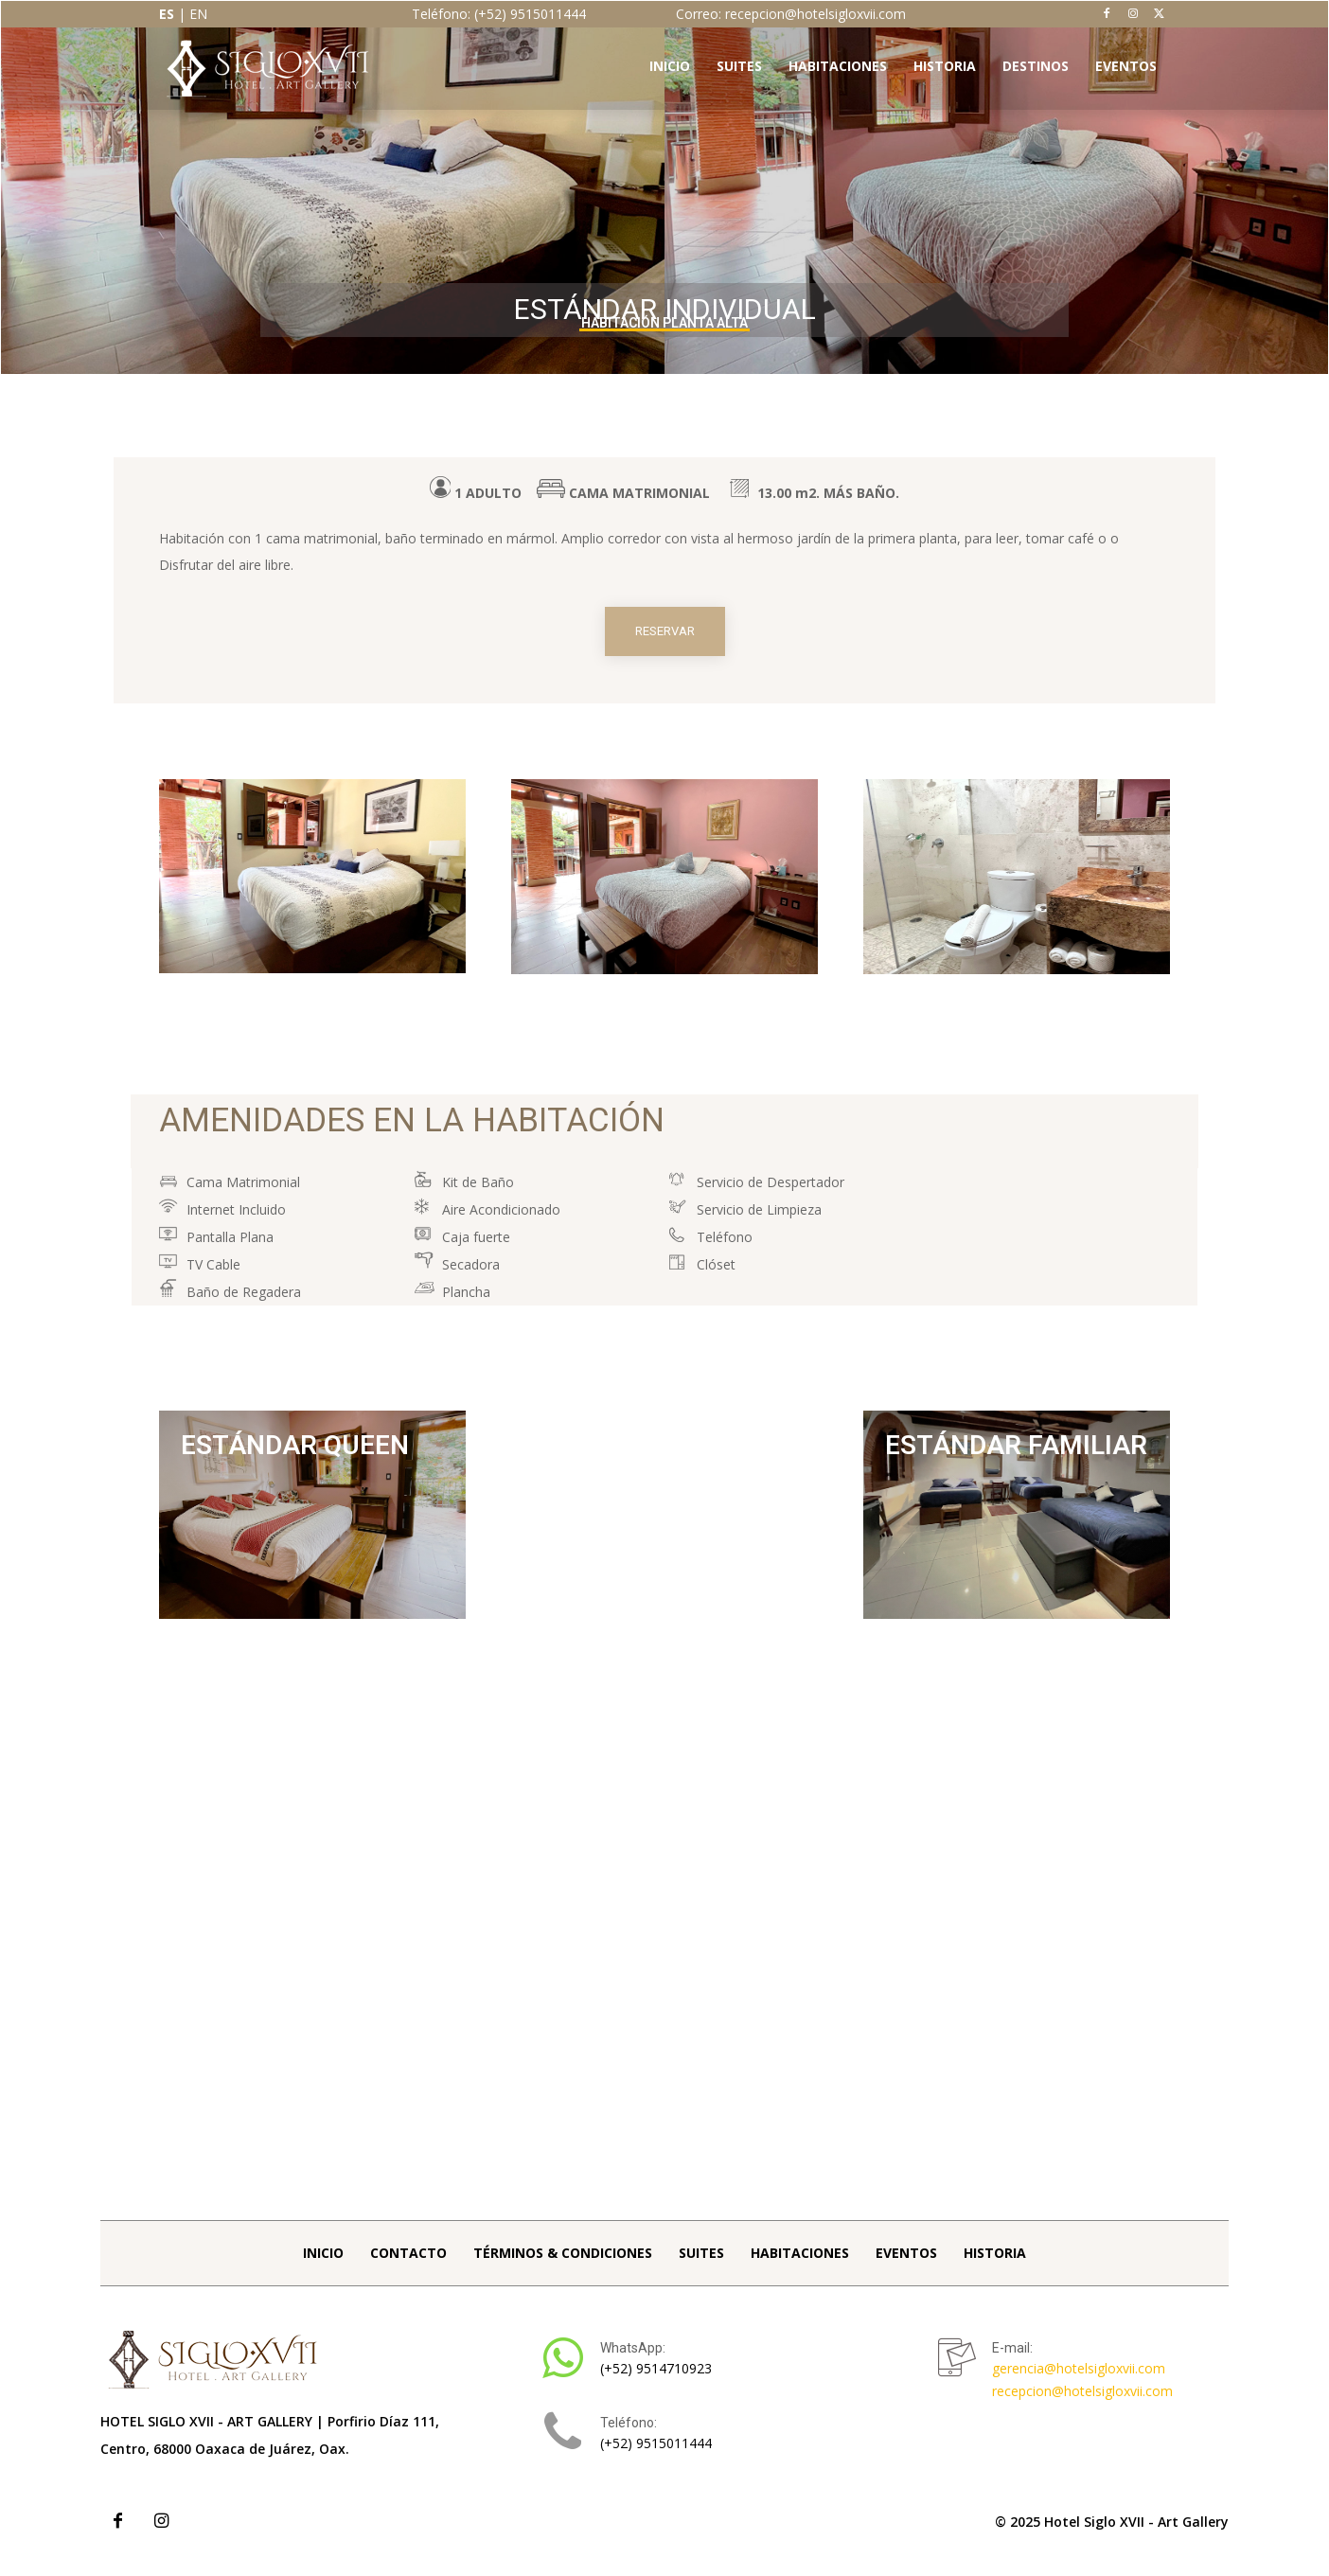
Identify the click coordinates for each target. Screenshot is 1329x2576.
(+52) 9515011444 (656, 2455)
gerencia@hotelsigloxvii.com (1078, 2380)
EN (198, 14)
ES (166, 14)
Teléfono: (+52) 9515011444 (499, 14)
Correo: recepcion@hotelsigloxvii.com (791, 14)
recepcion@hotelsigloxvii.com (1082, 2403)
